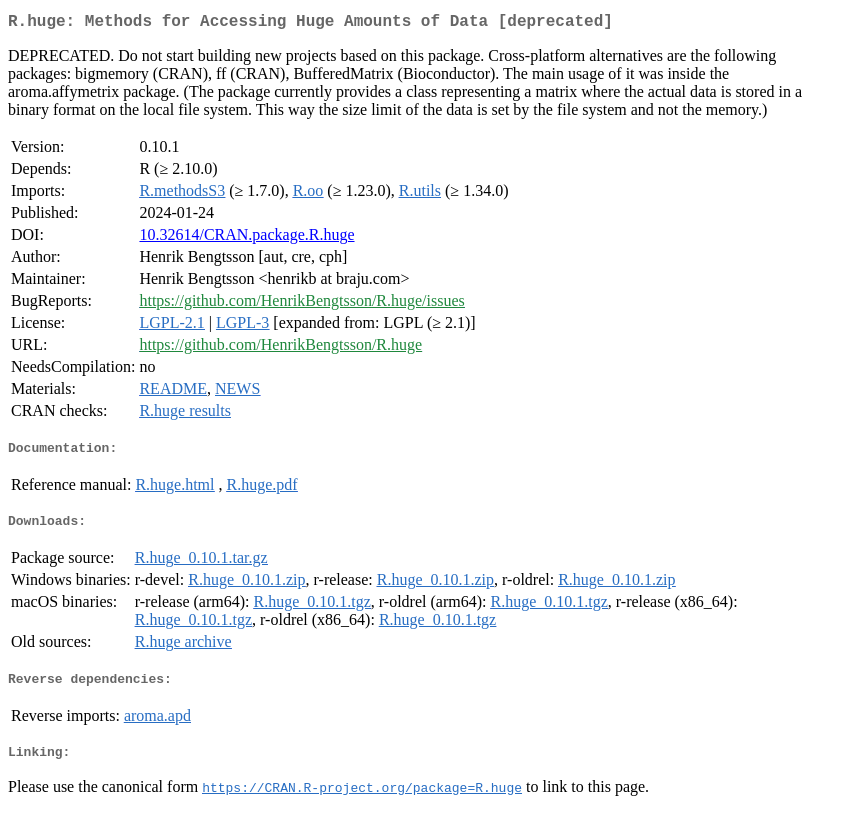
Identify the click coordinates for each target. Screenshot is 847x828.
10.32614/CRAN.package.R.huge (246, 238)
